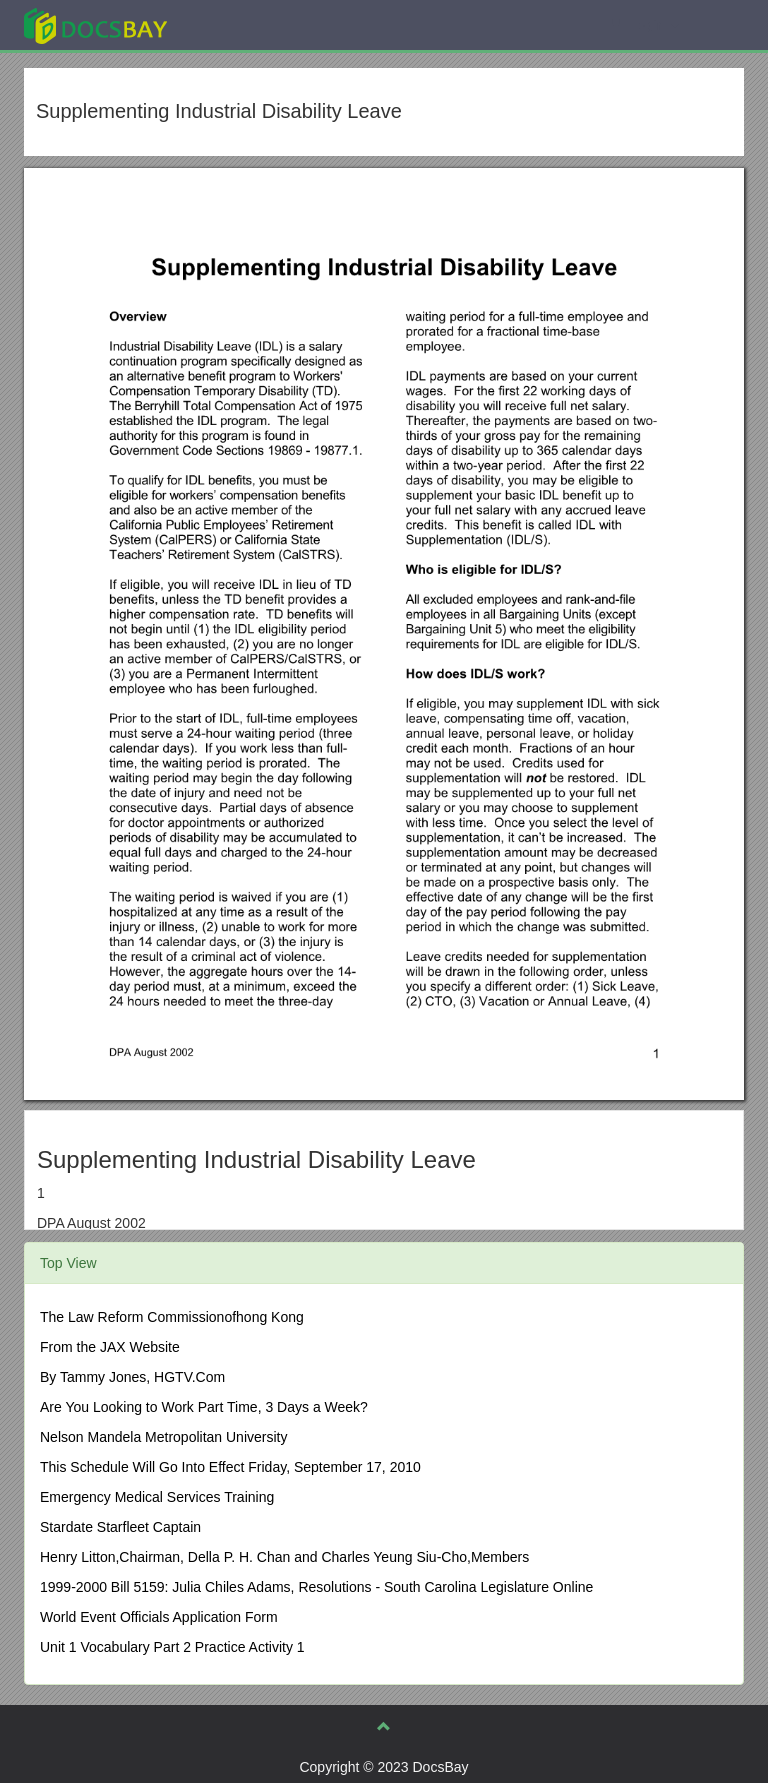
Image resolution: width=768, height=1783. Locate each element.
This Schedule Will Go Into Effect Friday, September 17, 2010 (230, 1467)
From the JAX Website (110, 1347)
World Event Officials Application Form (159, 1617)
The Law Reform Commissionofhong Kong (172, 1317)
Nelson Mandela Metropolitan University (163, 1437)
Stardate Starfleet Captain (120, 1527)
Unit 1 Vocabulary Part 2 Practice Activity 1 (172, 1647)
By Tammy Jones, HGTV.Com (132, 1377)
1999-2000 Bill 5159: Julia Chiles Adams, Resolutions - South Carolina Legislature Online (316, 1587)
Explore (245, 24)
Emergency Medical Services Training (157, 1497)
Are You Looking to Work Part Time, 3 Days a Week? (204, 1407)
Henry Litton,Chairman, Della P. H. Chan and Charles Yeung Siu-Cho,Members (284, 1557)
